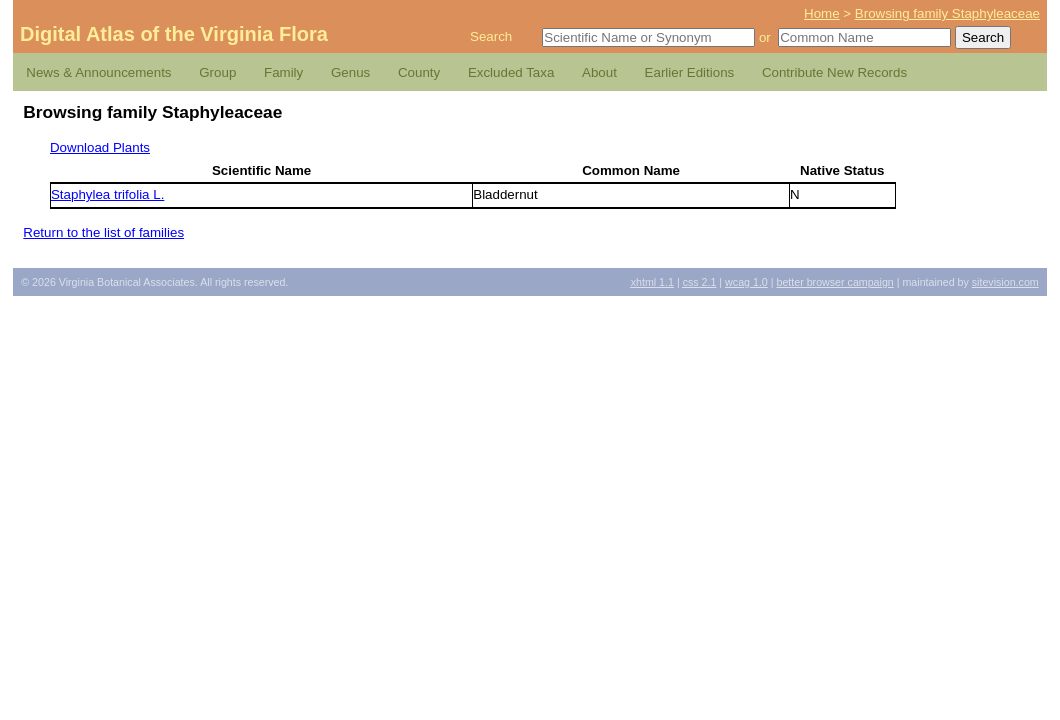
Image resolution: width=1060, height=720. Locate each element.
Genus (350, 72)
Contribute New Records (834, 72)
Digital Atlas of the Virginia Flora (174, 34)
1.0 (746, 282)
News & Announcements (98, 72)
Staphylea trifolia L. (107, 194)
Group (217, 72)
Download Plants (100, 147)
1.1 (652, 282)
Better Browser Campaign (834, 282)
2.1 (700, 282)
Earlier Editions (690, 72)
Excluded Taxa (511, 72)
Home (822, 13)
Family (283, 72)
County (419, 72)
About (599, 72)
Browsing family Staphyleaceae (947, 13)
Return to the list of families (103, 232)
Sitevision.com (1005, 282)
